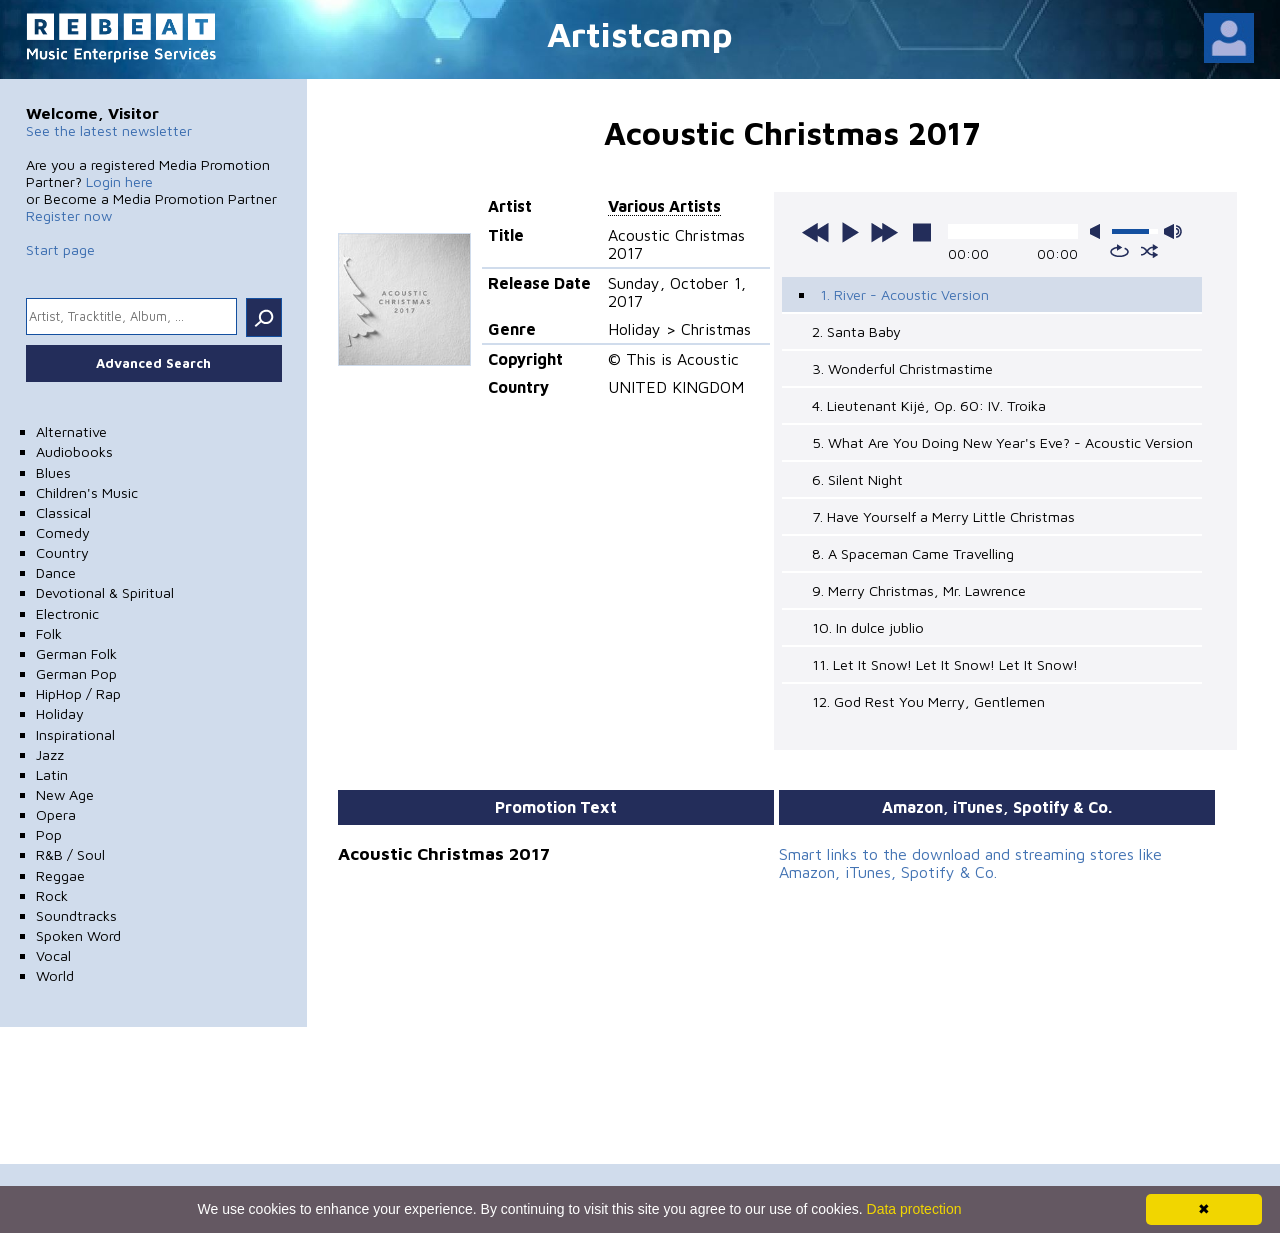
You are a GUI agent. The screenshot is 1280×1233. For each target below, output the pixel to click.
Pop (49, 834)
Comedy (63, 532)
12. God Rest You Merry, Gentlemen (928, 701)
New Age (65, 794)
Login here (119, 181)
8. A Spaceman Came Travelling (913, 553)
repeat (1119, 251)
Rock (52, 895)
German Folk (76, 653)
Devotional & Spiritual (105, 592)
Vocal (53, 955)
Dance (56, 572)
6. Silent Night (857, 479)
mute (1099, 231)
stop (922, 232)
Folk (49, 633)
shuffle (1149, 251)
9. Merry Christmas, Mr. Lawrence (919, 590)
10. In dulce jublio (868, 627)
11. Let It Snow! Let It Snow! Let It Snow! (945, 664)
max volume (1173, 231)
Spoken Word (78, 935)
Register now (69, 215)
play (850, 232)
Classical (63, 512)
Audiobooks (74, 451)
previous (816, 232)
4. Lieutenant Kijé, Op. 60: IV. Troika (929, 405)
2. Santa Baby (856, 331)
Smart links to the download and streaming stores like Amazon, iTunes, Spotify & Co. (970, 863)
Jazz (50, 754)
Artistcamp (640, 33)
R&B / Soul (70, 854)
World (55, 975)
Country (62, 552)
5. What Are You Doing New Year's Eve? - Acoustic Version (1002, 442)
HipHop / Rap (78, 693)
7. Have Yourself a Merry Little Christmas (943, 516)
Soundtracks (76, 915)
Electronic (67, 613)
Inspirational (75, 734)
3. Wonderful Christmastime (902, 368)
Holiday (60, 713)
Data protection (914, 1209)
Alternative (71, 431)
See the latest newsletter (109, 130)
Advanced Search (153, 363)
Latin (52, 774)
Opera (56, 814)
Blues (53, 472)
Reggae (60, 875)
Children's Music (87, 492)
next (884, 232)
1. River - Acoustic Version (904, 294)
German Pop (76, 673)
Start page (60, 249)
